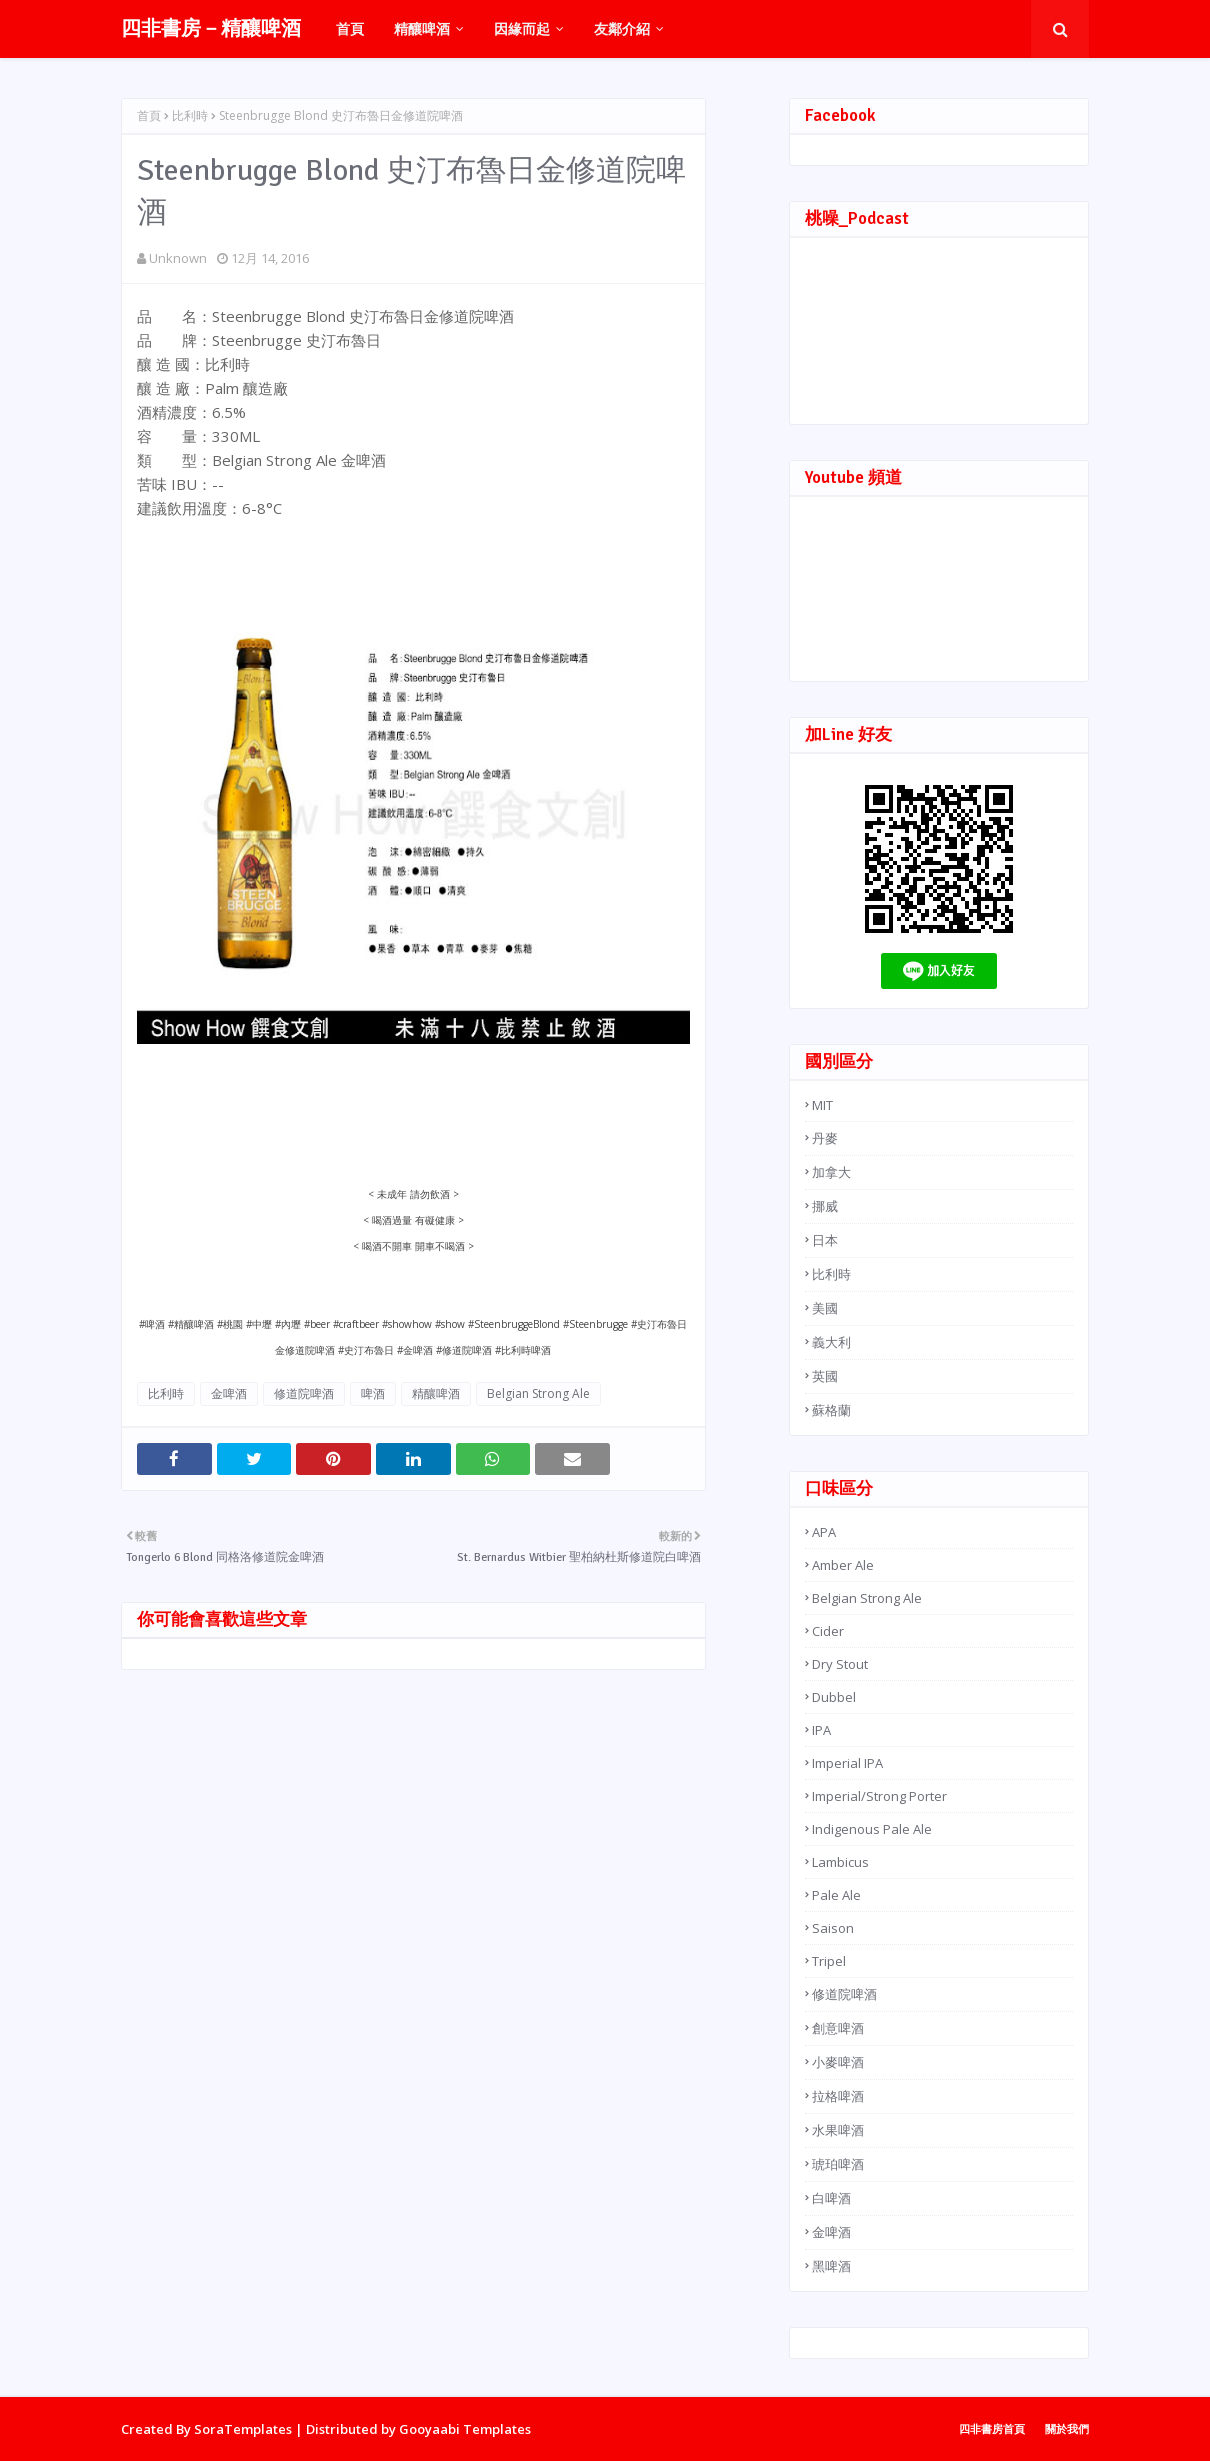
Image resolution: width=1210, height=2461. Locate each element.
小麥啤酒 (838, 2062)
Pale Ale (836, 1895)
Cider (828, 1631)
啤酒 (373, 1393)
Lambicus (840, 1862)
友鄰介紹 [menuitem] (622, 28)
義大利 (831, 1342)
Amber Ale (843, 1565)
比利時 (190, 115)
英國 (825, 1376)
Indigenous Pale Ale (872, 1829)
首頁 (149, 115)
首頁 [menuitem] (350, 28)
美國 (825, 1308)
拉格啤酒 (838, 2096)
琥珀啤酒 (838, 2164)
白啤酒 (831, 2198)
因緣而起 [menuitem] (522, 28)
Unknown (178, 258)
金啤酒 (229, 1393)
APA (824, 1532)
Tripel (829, 1961)
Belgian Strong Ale (538, 1393)
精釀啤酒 (436, 1393)
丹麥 (825, 1138)
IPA (821, 1730)
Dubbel (834, 1697)
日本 (825, 1240)
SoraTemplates (243, 2429)
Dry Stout (840, 1664)
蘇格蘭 (831, 1410)
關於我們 (1067, 2428)
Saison (833, 1928)
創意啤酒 (838, 2028)
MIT (822, 1105)
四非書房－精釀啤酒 (211, 28)
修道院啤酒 (304, 1393)
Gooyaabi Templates (465, 2429)
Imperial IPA (847, 1763)
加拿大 (831, 1172)
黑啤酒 (831, 2266)
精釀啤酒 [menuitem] (422, 28)
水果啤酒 (838, 2130)
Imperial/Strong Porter (879, 1796)
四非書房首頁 (992, 2428)
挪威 (825, 1206)
